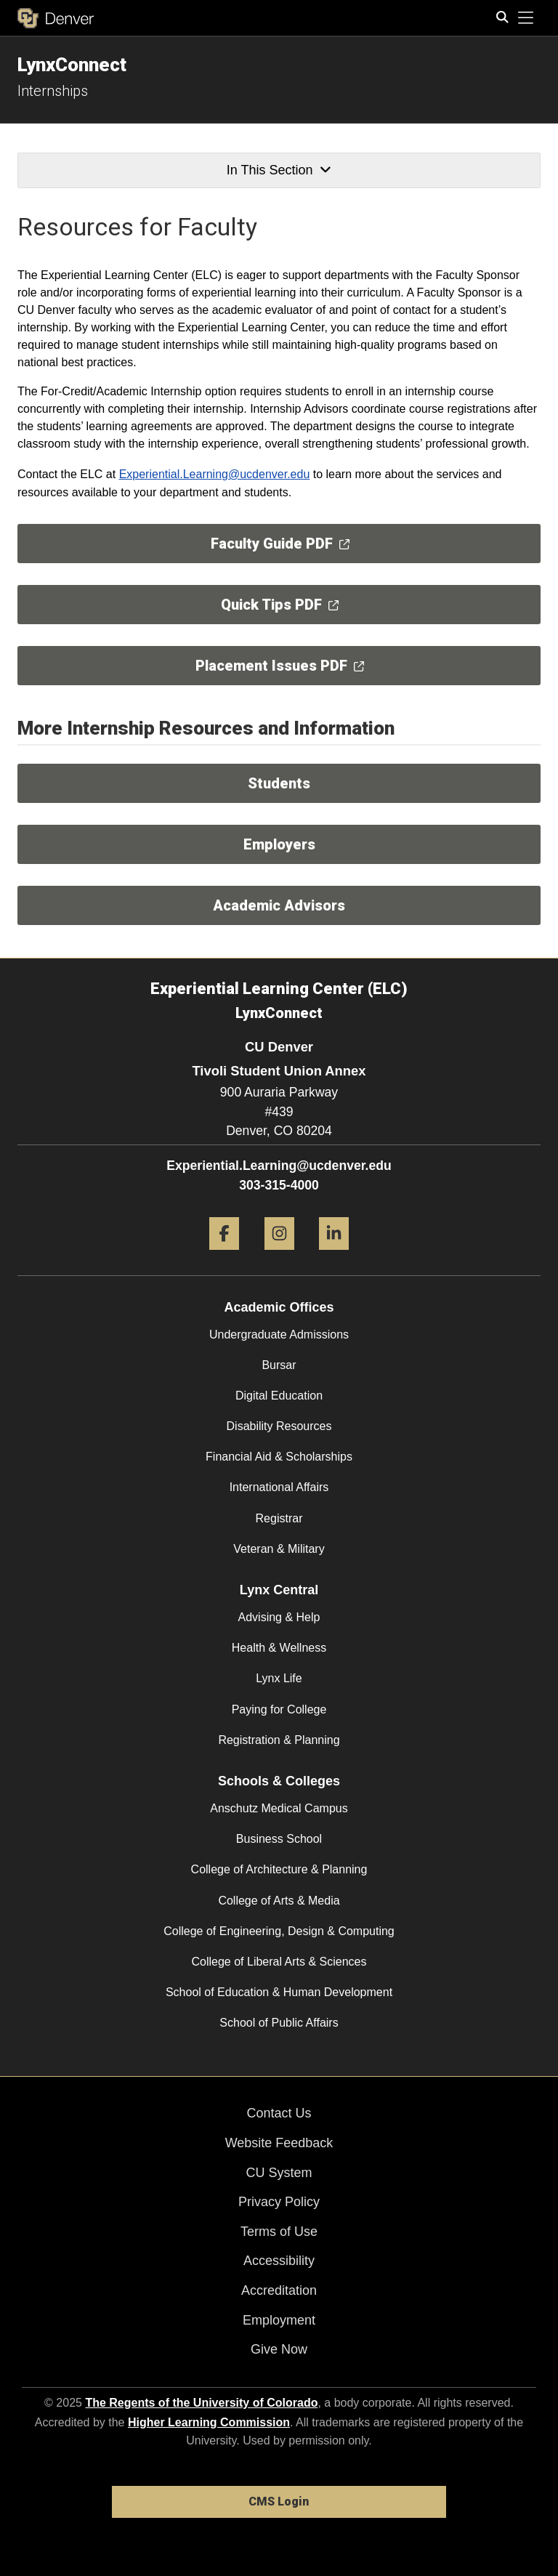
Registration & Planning (278, 1740)
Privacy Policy (279, 2202)
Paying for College (279, 1709)
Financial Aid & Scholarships (279, 1456)
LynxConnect (71, 65)
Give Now (279, 2349)
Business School (279, 1839)
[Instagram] (279, 1255)
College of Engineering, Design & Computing (279, 1931)
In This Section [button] (279, 170)
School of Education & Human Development (279, 1992)
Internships (52, 91)
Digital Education (279, 1395)
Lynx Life (279, 1678)
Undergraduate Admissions (279, 1334)
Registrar (279, 1518)
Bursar (279, 1365)
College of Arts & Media (278, 1900)
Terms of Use (279, 2231)
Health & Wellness (279, 1648)
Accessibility (279, 2260)
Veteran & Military (278, 1549)
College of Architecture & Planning (279, 1869)
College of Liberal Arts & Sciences (278, 1961)
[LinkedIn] (334, 1255)
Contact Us (278, 2113)
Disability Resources (279, 1426)
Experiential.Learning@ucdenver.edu (214, 474)
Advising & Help (279, 1617)
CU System (279, 2172)
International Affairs (279, 1487)
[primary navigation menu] (526, 18)
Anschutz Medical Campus (278, 1808)
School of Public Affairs (278, 2022)
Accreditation (279, 2290)
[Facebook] (224, 1255)
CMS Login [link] (278, 2501)
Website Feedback (279, 2143)
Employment (279, 2320)
